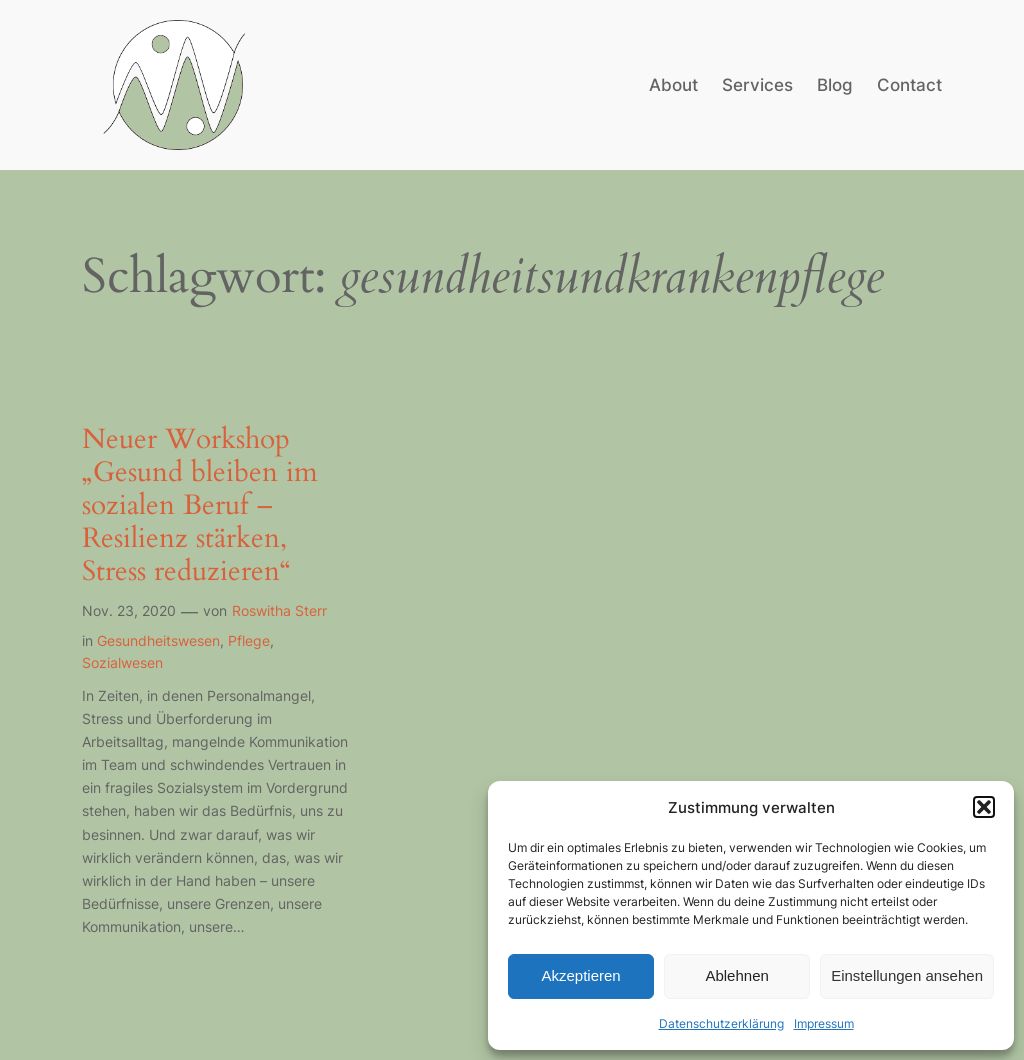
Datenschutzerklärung (721, 1023)
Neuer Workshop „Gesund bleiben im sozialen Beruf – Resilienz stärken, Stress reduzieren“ (200, 506)
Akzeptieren (580, 975)
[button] (984, 807)
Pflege (249, 640)
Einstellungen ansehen (907, 975)
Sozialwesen (122, 662)
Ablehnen (736, 975)
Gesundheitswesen (158, 640)
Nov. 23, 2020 (129, 610)
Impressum (824, 1023)
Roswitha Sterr (279, 610)
